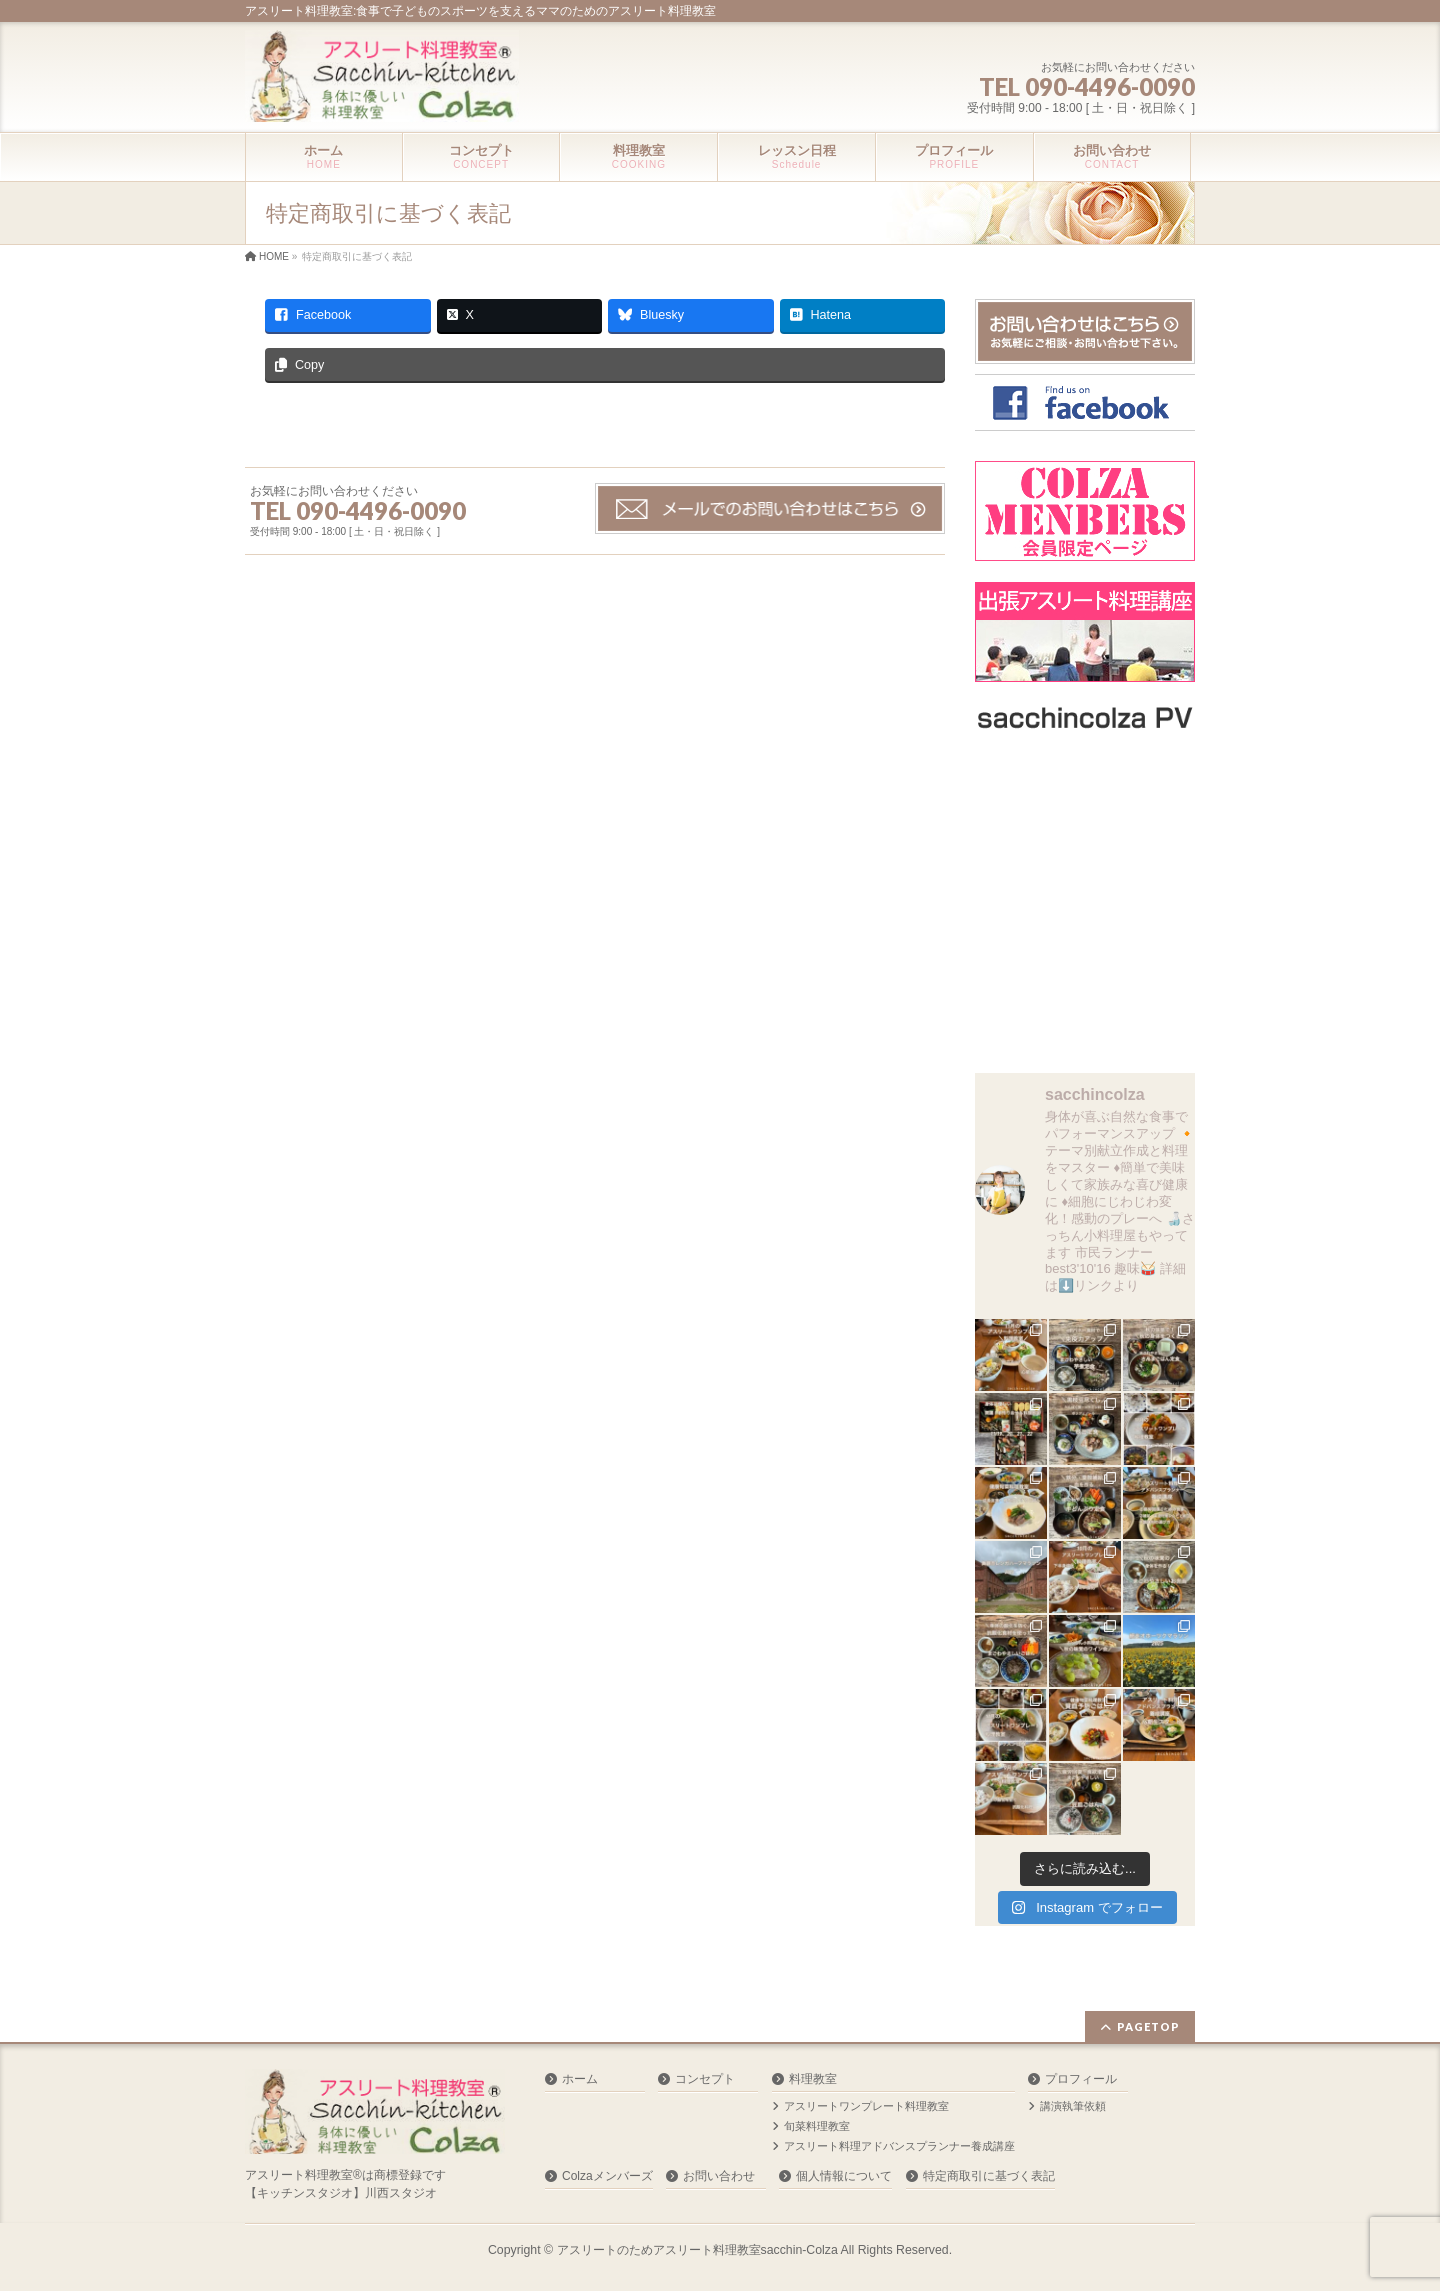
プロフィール (1081, 2079)
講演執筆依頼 (1073, 2106)
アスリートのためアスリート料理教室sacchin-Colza (697, 2250)
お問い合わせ (719, 2176)
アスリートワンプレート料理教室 (866, 2106)
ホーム (580, 2079)
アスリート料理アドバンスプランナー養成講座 (899, 2146)
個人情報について (844, 2176)
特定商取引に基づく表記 (989, 2176)
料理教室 (813, 2079)
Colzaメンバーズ (607, 2176)
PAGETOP (1148, 2026)
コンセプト (705, 2079)
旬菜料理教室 (817, 2126)
